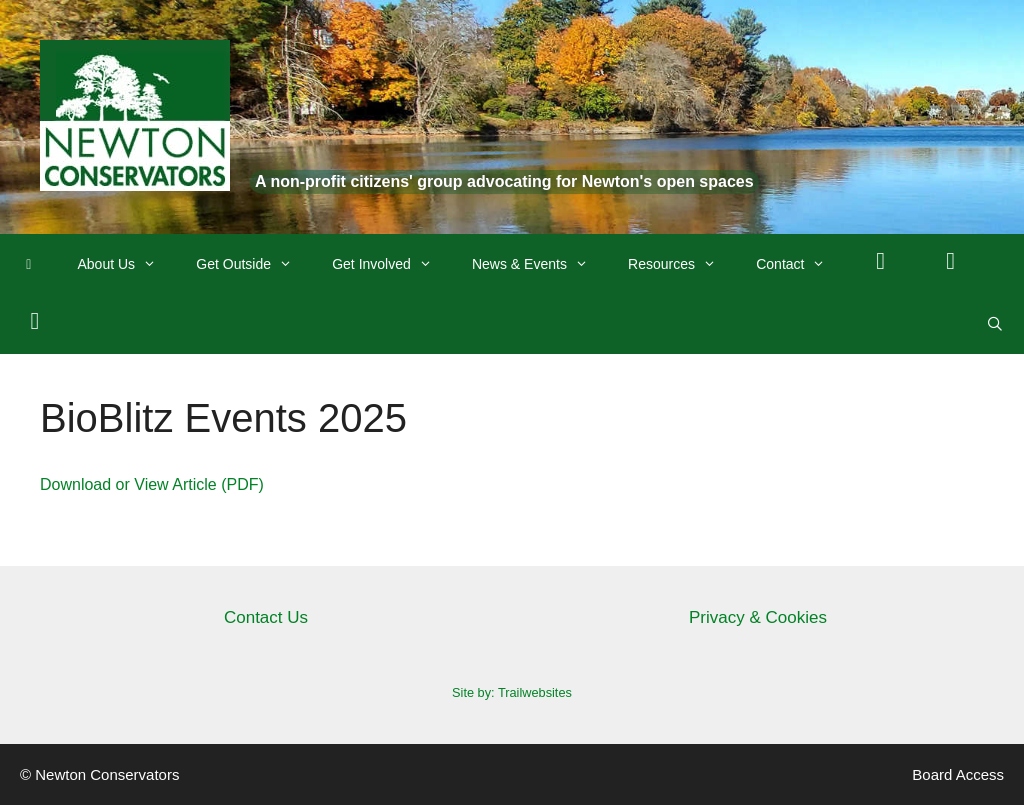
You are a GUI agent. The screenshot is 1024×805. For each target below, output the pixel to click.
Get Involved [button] (392, 264)
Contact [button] (800, 264)
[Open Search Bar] (995, 324)
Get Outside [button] (254, 264)
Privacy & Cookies (758, 617)
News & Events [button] (540, 264)
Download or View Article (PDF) (152, 484)
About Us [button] (127, 264)
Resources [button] (682, 264)
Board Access (958, 774)
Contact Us (266, 617)
